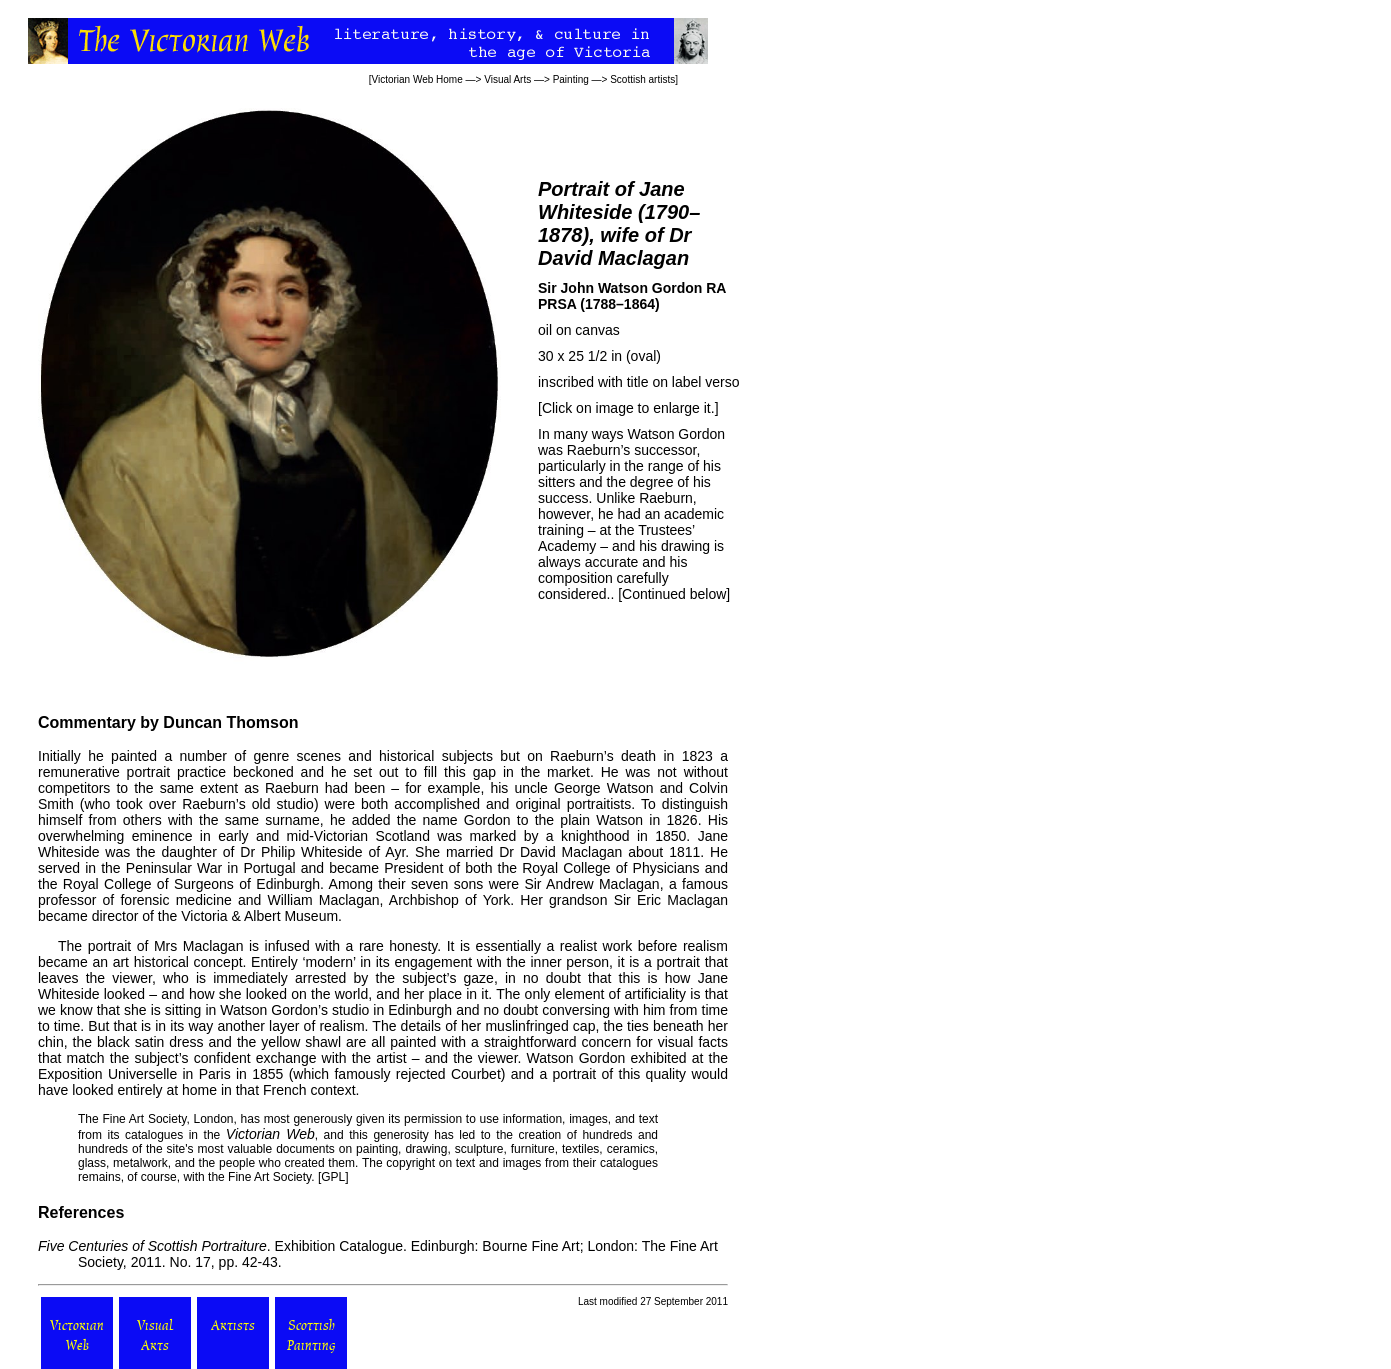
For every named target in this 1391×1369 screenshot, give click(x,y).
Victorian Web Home (416, 79)
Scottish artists (642, 79)
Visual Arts (507, 79)
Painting (571, 79)
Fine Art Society (143, 1119)
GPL (333, 1177)
